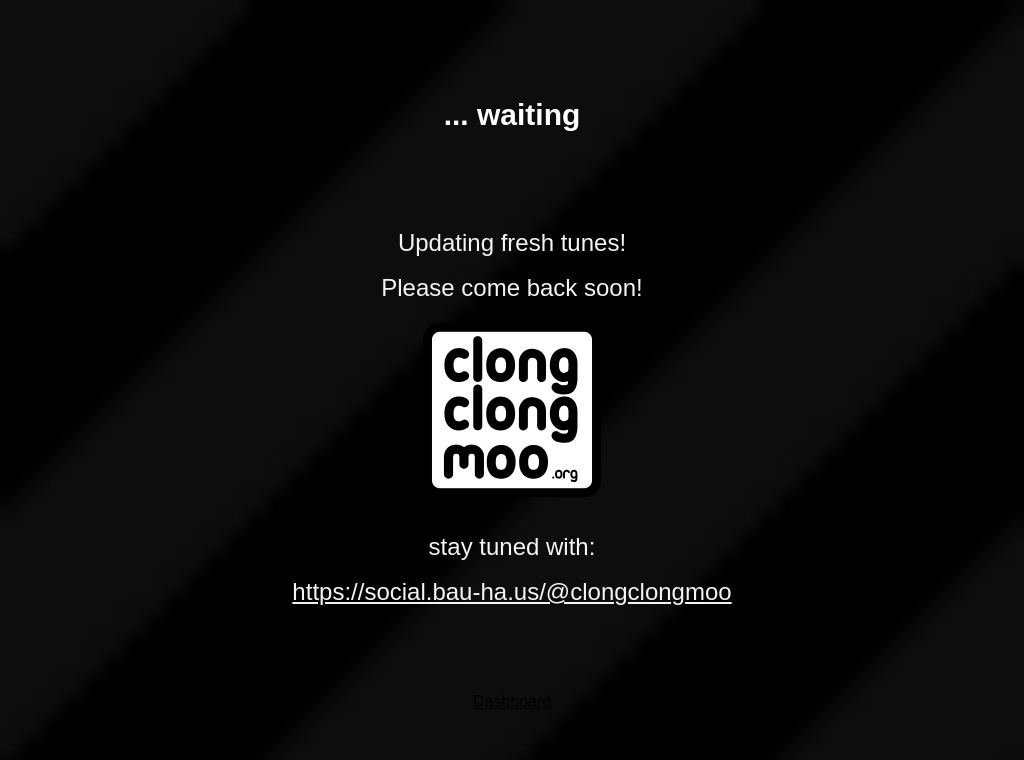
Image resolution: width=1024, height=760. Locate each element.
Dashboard (512, 701)
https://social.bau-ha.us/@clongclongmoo (511, 591)
